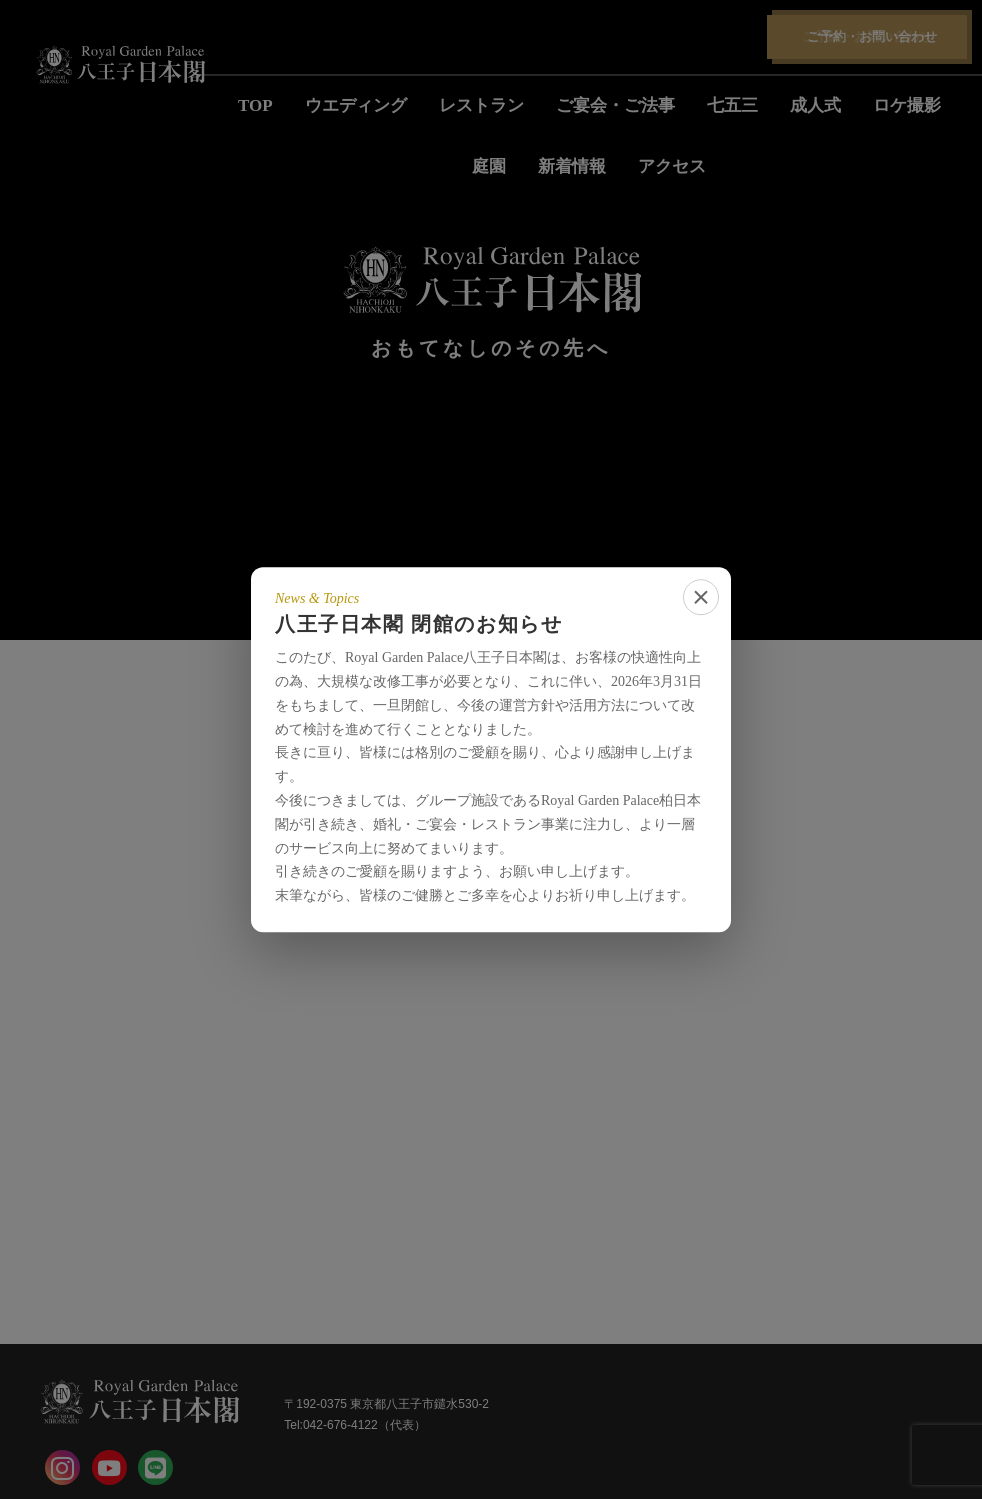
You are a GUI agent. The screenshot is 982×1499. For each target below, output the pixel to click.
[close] (701, 597)
